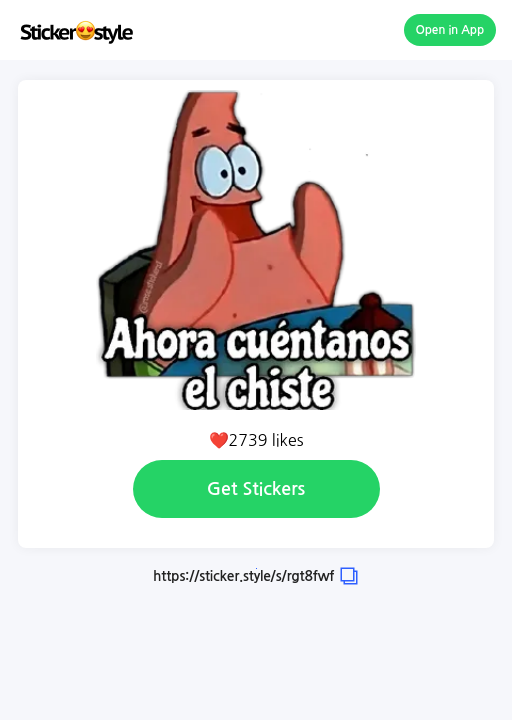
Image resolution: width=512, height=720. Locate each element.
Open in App (450, 30)
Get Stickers (256, 489)
